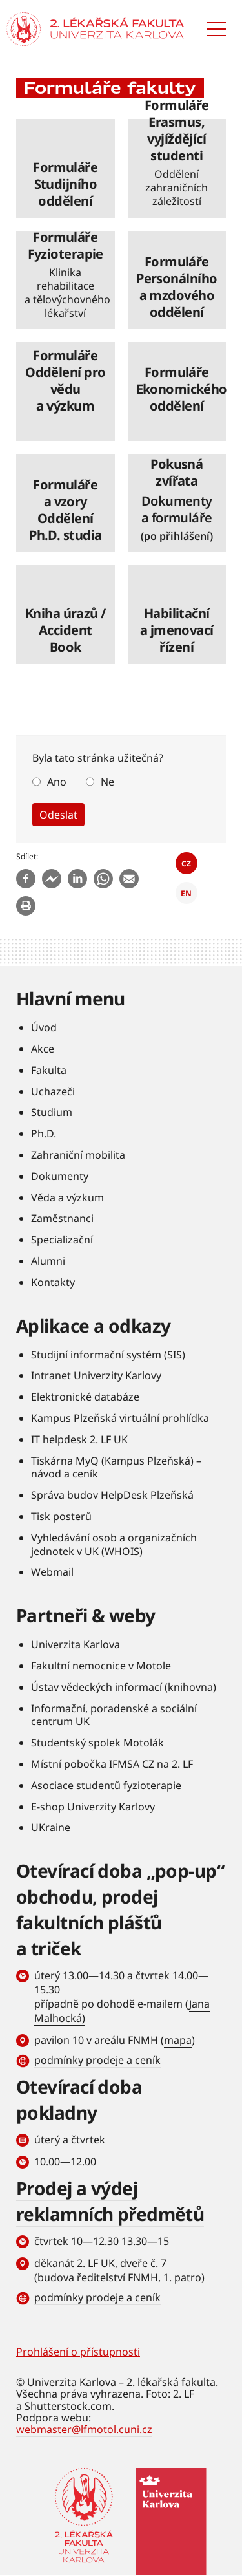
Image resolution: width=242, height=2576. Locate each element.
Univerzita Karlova (75, 1644)
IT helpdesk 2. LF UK (79, 1439)
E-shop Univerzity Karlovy (93, 1806)
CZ (186, 863)
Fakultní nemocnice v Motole (101, 1665)
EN (186, 893)
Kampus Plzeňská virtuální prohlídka (120, 1418)
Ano (56, 782)
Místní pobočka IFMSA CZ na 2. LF (112, 1764)
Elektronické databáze (85, 1397)
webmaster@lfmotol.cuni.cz (84, 2429)
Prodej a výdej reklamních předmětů (110, 2201)
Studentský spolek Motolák (97, 1742)
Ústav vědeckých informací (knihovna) (123, 1687)
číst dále (65, 168)
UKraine (50, 1827)
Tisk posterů (61, 1516)
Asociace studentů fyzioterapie (106, 1785)
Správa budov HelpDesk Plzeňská (112, 1495)
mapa (178, 2040)
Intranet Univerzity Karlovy (96, 1375)
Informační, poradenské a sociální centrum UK (114, 1715)
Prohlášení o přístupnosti (78, 2352)
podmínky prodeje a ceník (97, 2060)
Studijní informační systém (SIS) (108, 1354)
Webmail (52, 1572)
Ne (107, 782)
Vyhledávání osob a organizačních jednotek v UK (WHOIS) (114, 1544)
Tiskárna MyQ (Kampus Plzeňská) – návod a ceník (116, 1467)
